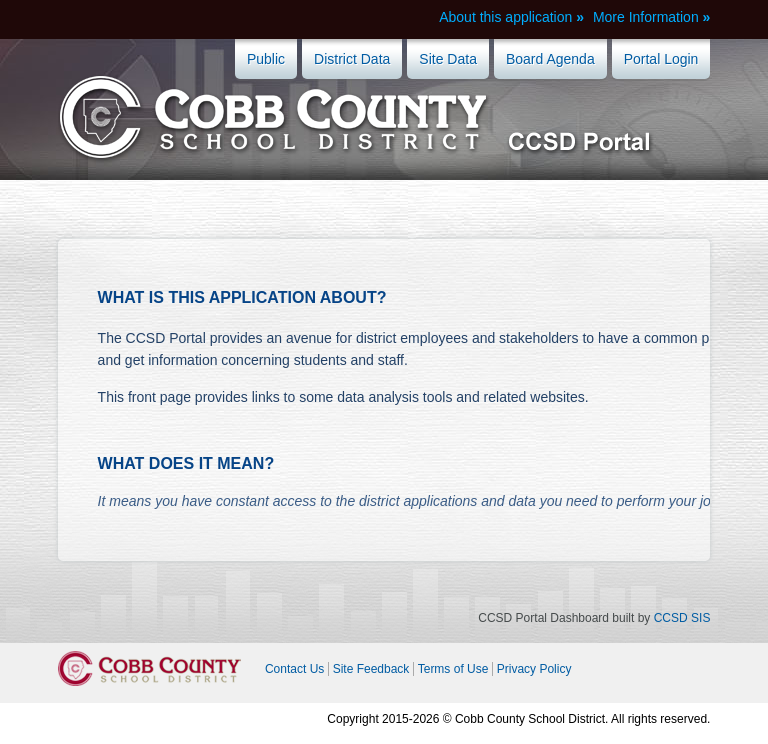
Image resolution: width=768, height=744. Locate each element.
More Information (646, 17)
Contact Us (294, 669)
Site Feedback (371, 669)
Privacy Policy (534, 669)
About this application (505, 17)
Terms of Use (453, 669)
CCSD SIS (682, 618)
